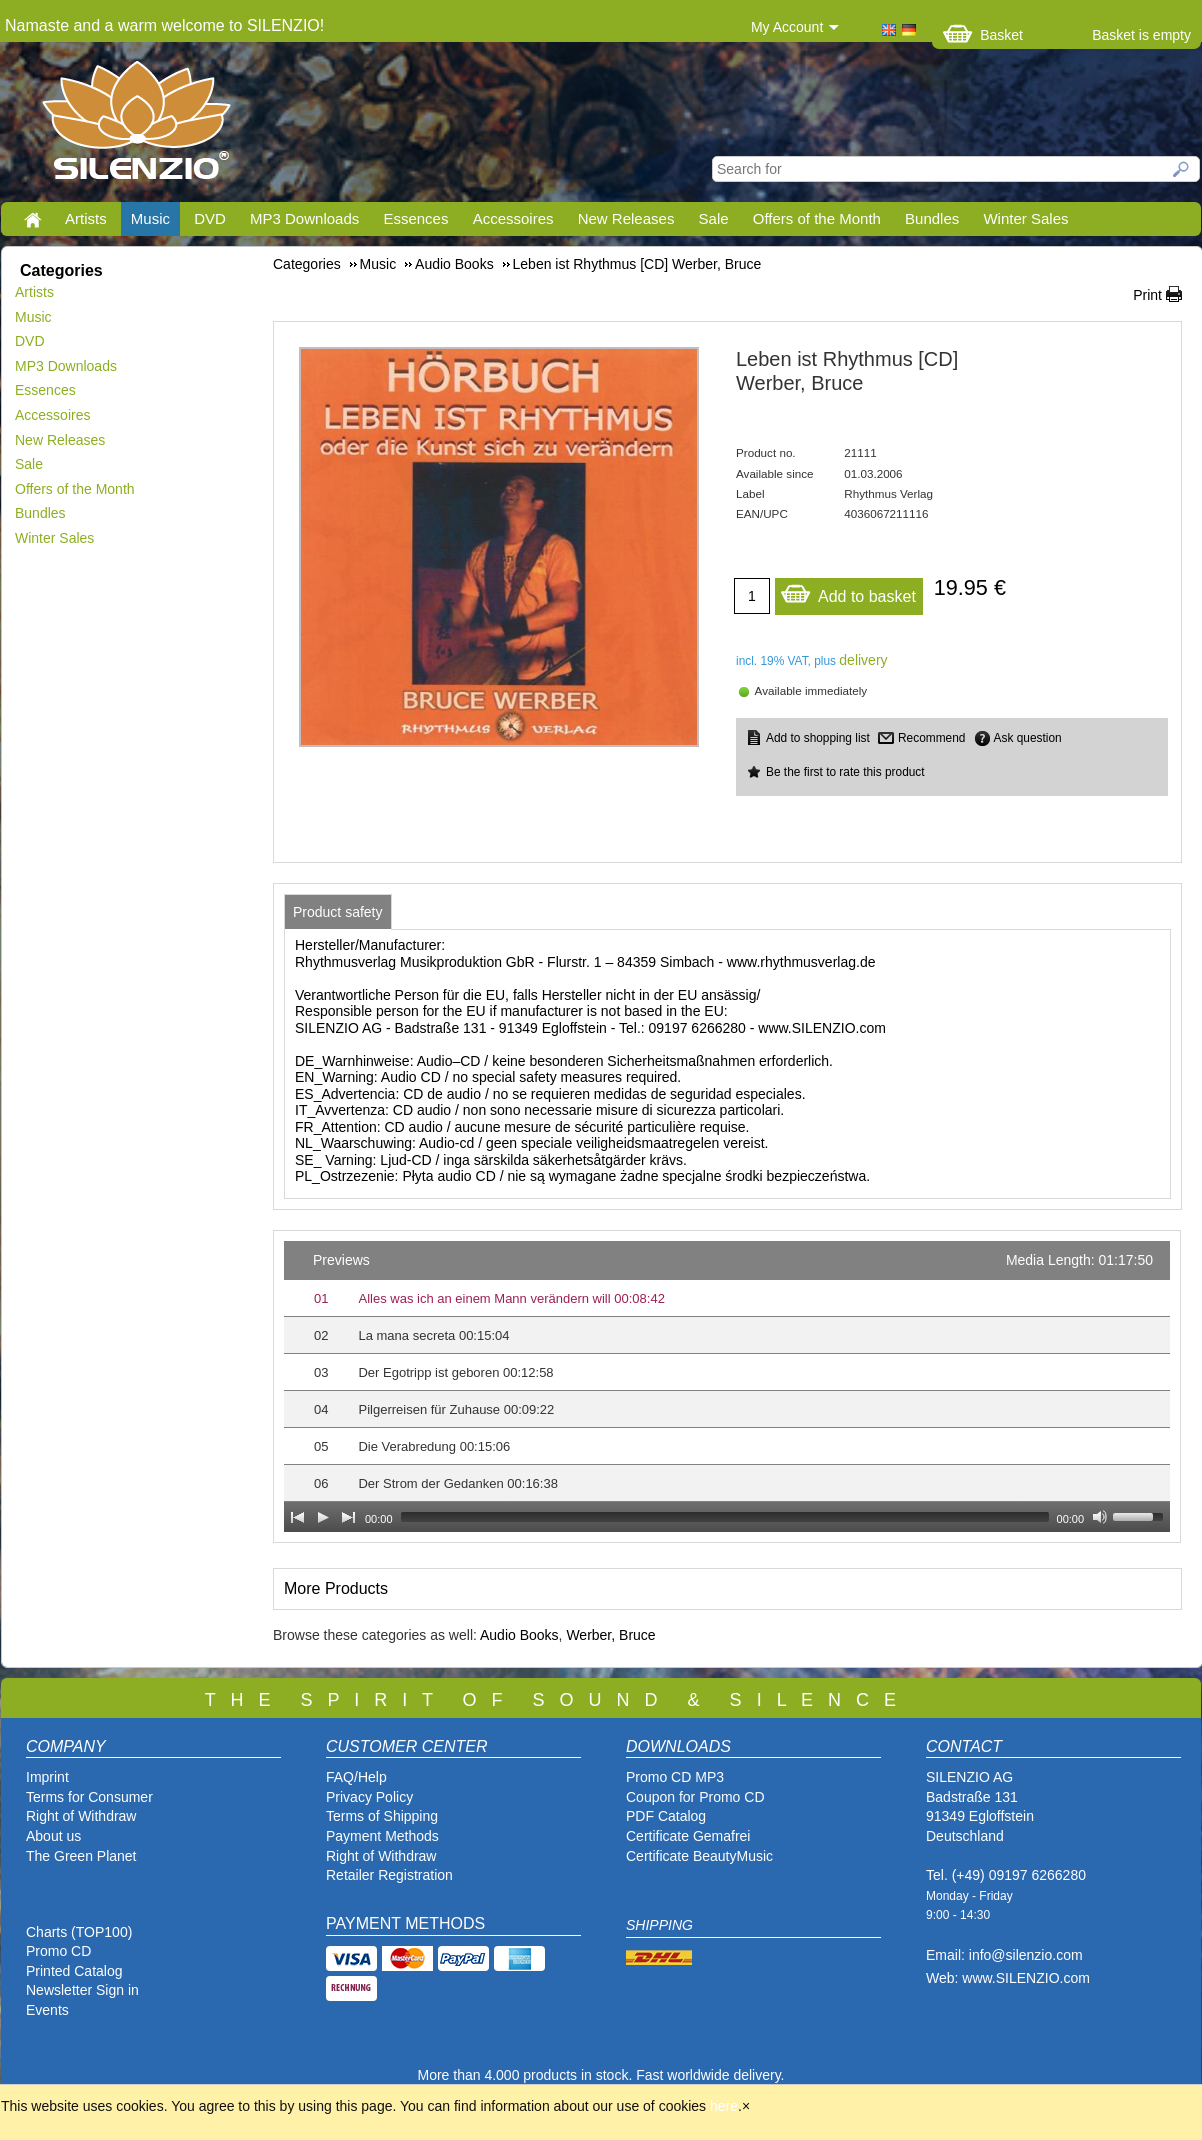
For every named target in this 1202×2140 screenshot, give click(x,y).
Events (47, 2010)
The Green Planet (81, 1856)
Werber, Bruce (610, 1635)
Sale (714, 218)
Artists (86, 218)
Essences (415, 218)
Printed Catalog (74, 1971)
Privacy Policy (369, 1797)
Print (1147, 295)
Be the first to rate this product (845, 772)
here (724, 2106)
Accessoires (513, 218)
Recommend (931, 738)
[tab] (338, 912)
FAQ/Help (356, 1777)
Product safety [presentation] (338, 912)
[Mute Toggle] (1100, 1517)
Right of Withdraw (81, 1816)
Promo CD (58, 1951)
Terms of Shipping (382, 1816)
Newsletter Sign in (82, 1990)
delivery (863, 660)
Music (150, 218)
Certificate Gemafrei (688, 1836)
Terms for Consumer (89, 1797)
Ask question (1028, 738)
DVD (210, 218)
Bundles (932, 218)
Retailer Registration (389, 1875)
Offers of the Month (817, 218)
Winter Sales (1025, 218)
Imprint (47, 1777)
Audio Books (519, 1635)
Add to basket (848, 591)
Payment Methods (382, 1836)
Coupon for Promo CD (695, 1797)
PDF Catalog (666, 1816)
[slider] (725, 1517)
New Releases (626, 218)
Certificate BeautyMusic (699, 1856)
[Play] (323, 1517)
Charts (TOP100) (79, 1932)
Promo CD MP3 (675, 1777)
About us (53, 1836)
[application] (727, 1386)
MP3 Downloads (304, 218)
